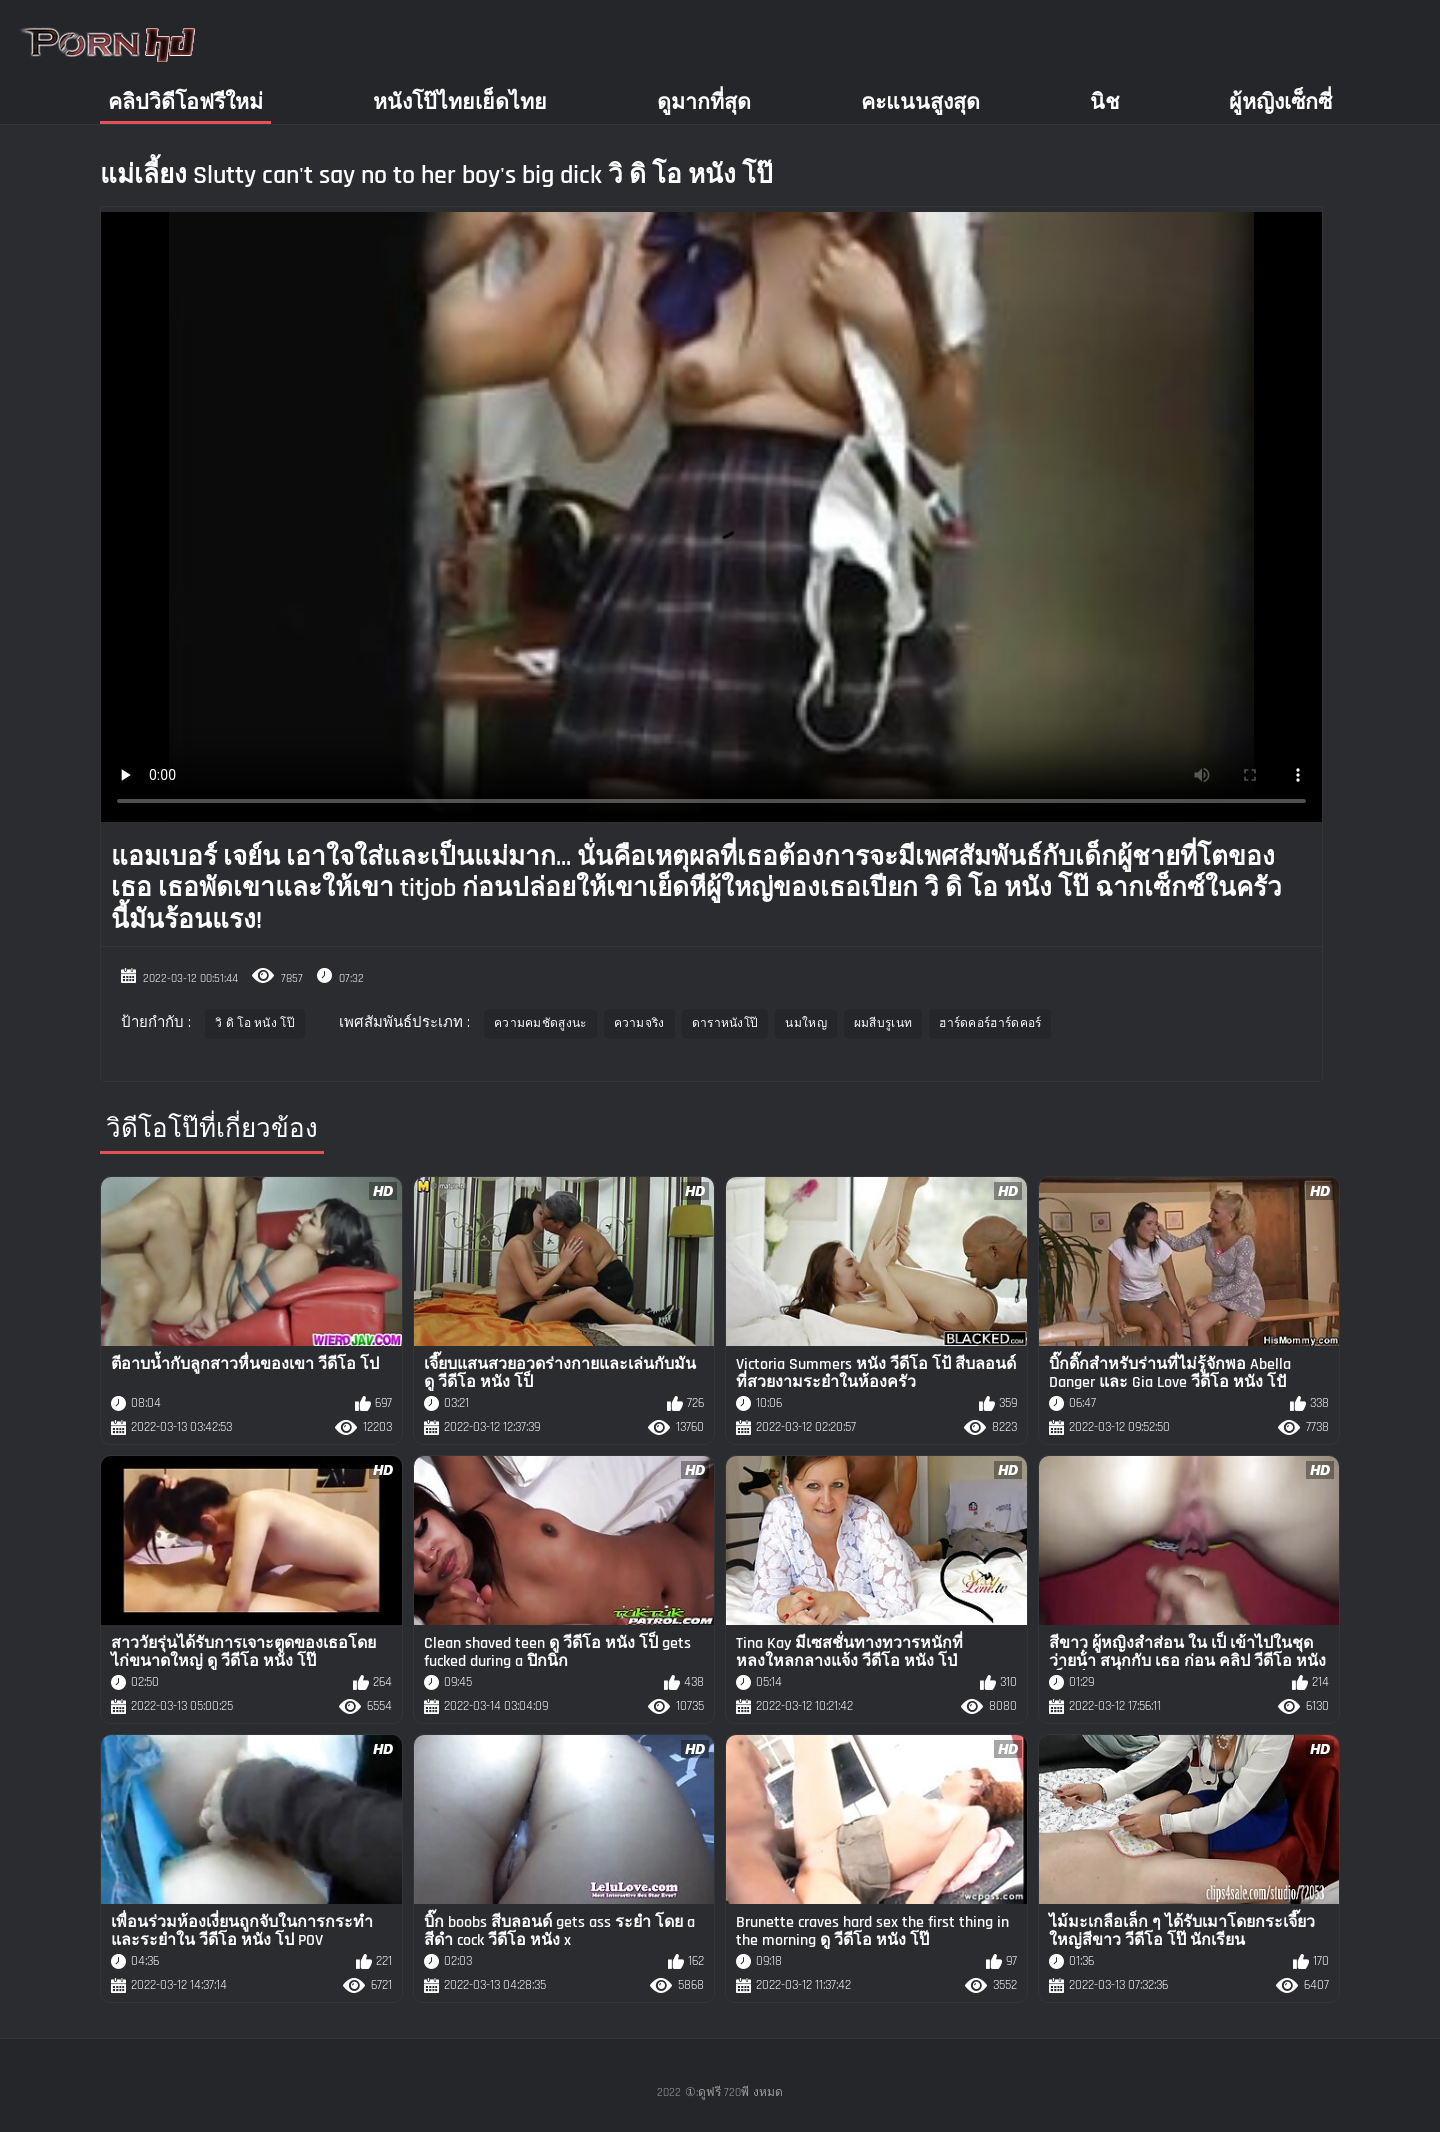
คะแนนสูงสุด (920, 102)
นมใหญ (806, 1023)
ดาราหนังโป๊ (725, 1023)
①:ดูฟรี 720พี (717, 2092)
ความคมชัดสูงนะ (540, 1023)
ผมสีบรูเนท (883, 1023)
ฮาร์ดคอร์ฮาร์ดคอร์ (990, 1023)
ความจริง (639, 1023)
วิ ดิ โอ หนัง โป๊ (255, 1023)
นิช (1104, 102)
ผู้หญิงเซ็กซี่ (1280, 102)
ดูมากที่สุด (704, 102)
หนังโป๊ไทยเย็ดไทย (460, 102)
